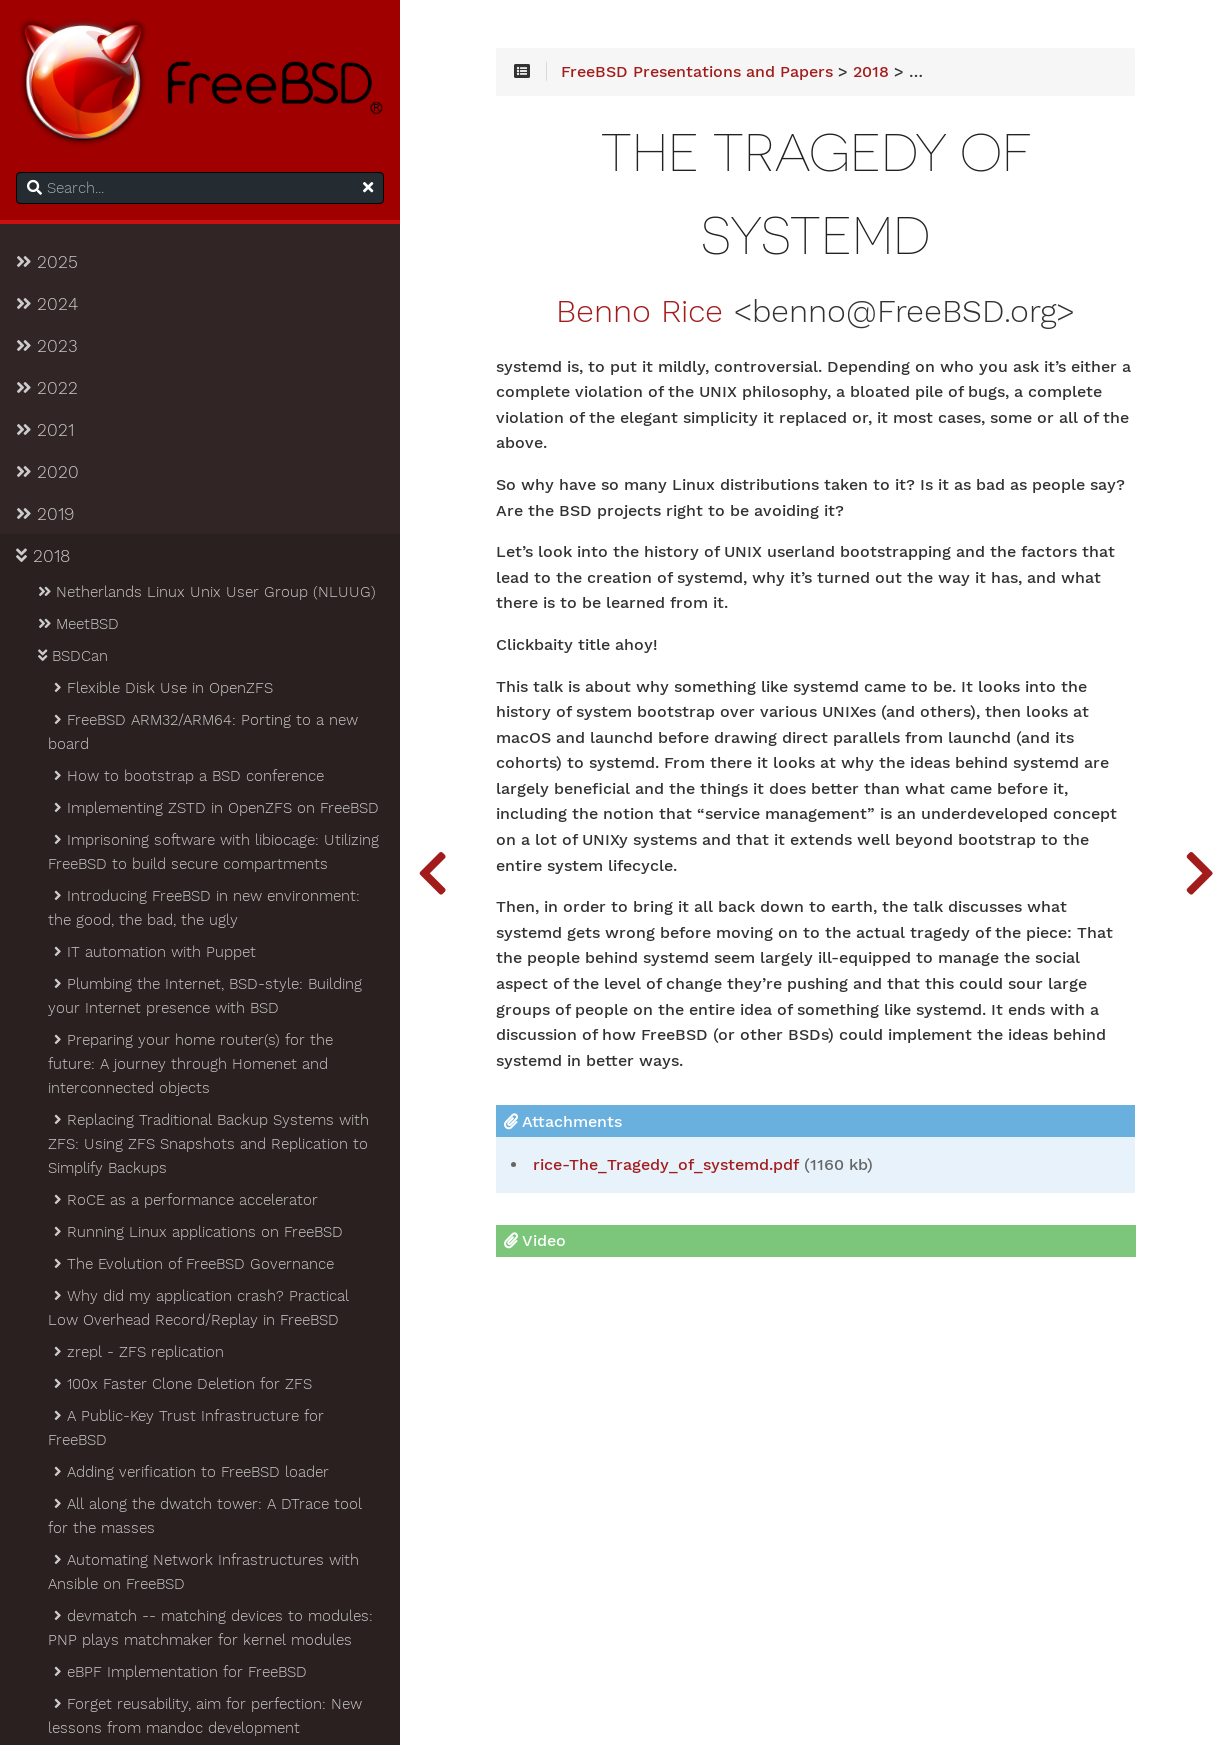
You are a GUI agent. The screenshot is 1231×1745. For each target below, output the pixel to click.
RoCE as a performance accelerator (184, 1200)
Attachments (563, 1121)
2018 (43, 556)
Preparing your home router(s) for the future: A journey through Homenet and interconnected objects (190, 1064)
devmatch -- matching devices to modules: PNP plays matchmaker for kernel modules (210, 1628)
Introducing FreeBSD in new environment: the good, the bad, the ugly (204, 908)
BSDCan (71, 656)
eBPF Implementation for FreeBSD (179, 1672)
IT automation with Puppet (153, 952)
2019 (45, 514)
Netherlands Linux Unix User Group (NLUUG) (205, 592)
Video (535, 1240)
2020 (47, 472)
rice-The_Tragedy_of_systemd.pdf (666, 1165)
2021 (45, 430)
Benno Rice (639, 312)
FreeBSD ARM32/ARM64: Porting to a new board (203, 732)
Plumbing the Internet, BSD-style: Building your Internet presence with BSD (205, 996)
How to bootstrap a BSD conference (187, 776)
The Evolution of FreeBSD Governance (192, 1264)
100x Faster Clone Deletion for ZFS (181, 1384)
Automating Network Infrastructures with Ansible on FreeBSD (203, 1572)
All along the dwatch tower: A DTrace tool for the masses (205, 1516)
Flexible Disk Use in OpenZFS (162, 688)
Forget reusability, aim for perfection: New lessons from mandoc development (205, 1716)
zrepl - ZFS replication (137, 1352)
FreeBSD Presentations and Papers (697, 72)
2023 (47, 346)
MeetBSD (77, 624)
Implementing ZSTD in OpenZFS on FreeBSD (215, 808)
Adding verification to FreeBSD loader (190, 1472)
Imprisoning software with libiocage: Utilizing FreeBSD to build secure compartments (213, 852)
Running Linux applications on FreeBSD (197, 1232)
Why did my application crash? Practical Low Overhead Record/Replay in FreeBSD (198, 1308)
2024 (47, 304)
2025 (47, 262)
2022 (47, 388)
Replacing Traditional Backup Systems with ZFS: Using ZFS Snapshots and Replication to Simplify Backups (208, 1144)
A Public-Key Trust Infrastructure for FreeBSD (186, 1428)
